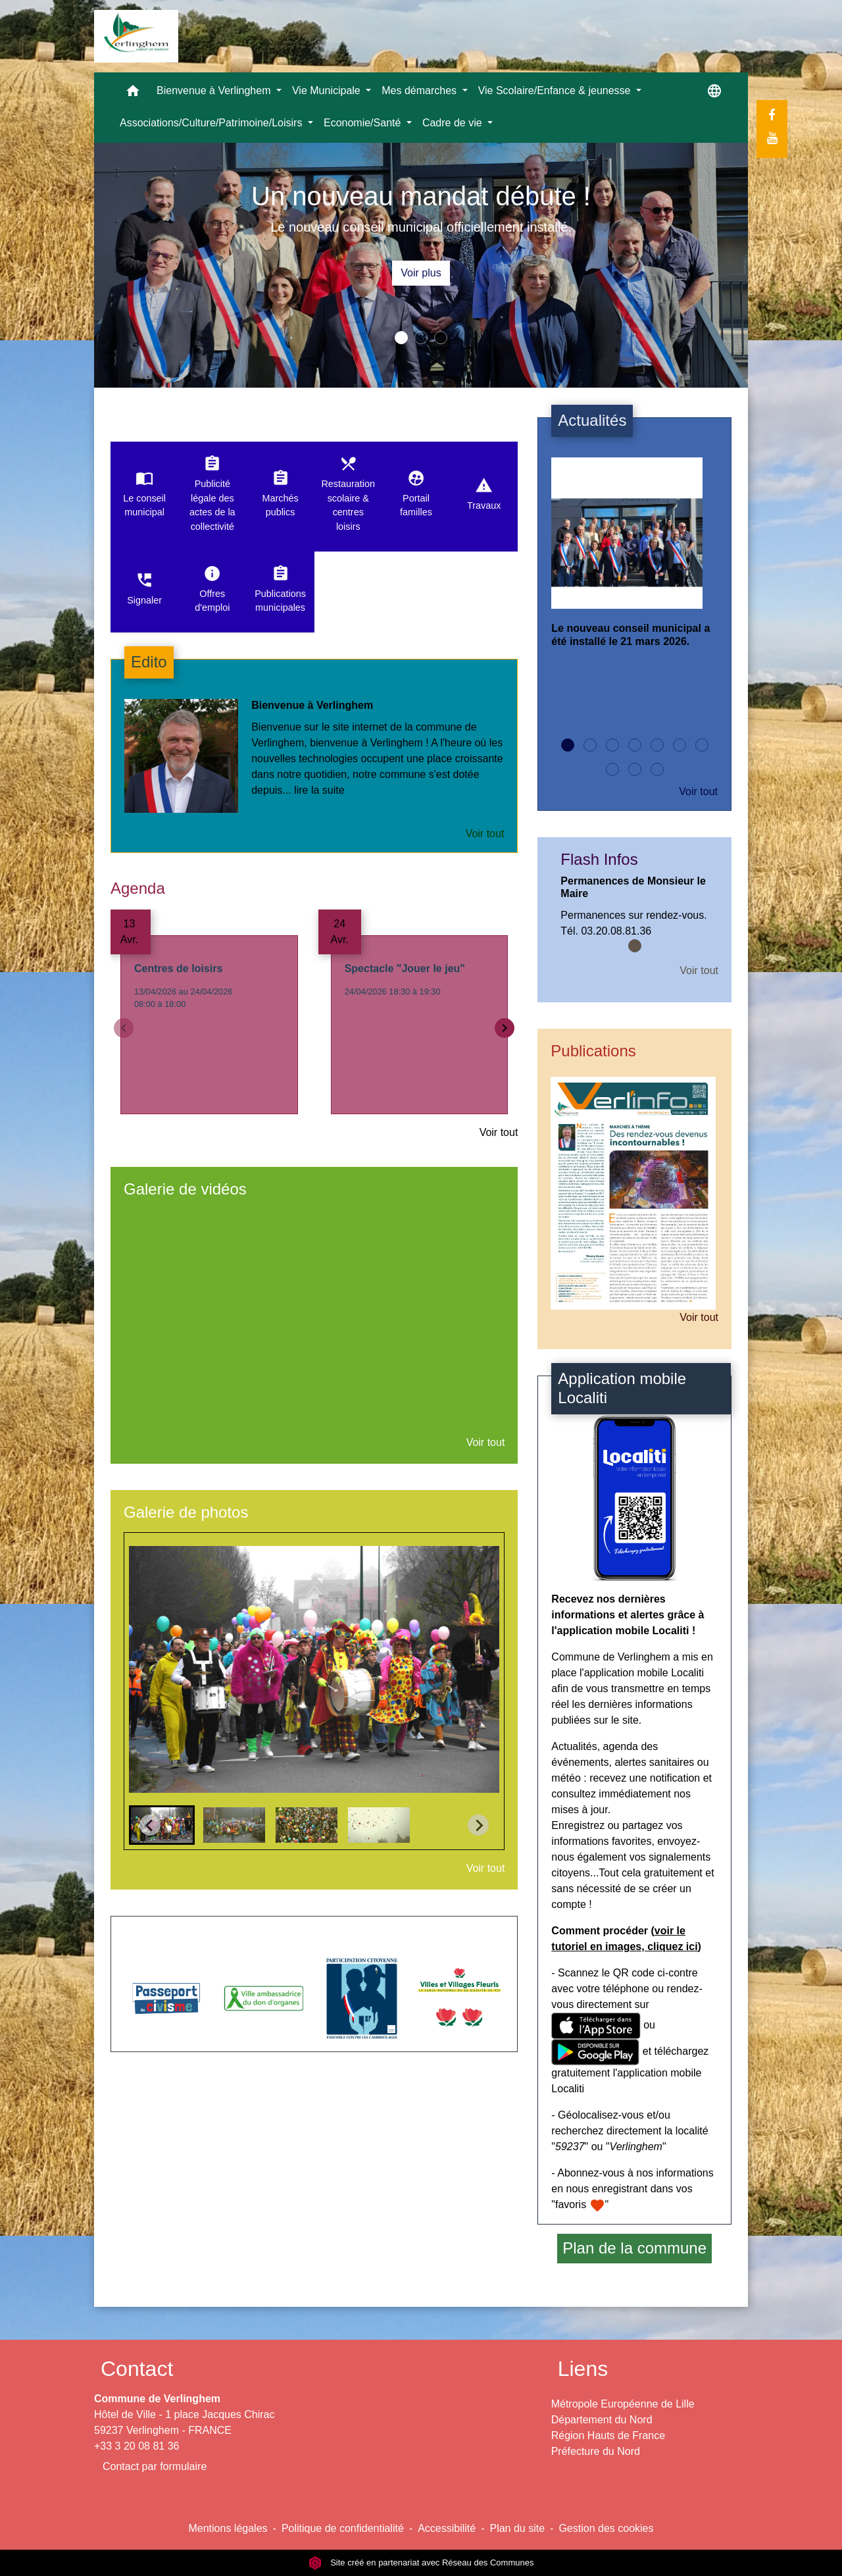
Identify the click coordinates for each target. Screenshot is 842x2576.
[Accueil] (136, 36)
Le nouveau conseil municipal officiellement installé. (421, 227)
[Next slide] (478, 1825)
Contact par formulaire (155, 2466)
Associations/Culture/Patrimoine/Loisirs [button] (212, 122)
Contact (137, 2369)
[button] (132, 94)
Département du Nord (602, 2419)
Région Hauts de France (608, 2435)
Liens (583, 2369)
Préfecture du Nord (595, 2451)
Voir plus (421, 272)
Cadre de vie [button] (453, 122)
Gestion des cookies (605, 2528)
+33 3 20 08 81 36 (136, 2446)
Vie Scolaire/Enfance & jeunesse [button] (555, 90)
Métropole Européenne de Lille (623, 2403)
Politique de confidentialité (343, 2528)
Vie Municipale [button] (327, 90)
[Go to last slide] (150, 1825)
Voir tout (485, 833)
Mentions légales (227, 2528)
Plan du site (517, 2528)
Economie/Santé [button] (364, 122)
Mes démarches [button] (420, 90)
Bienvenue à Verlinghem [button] (215, 90)
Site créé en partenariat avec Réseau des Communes (421, 2562)
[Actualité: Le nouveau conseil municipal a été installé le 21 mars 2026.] (634, 562)
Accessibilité (447, 2528)
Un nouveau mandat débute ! (421, 196)
